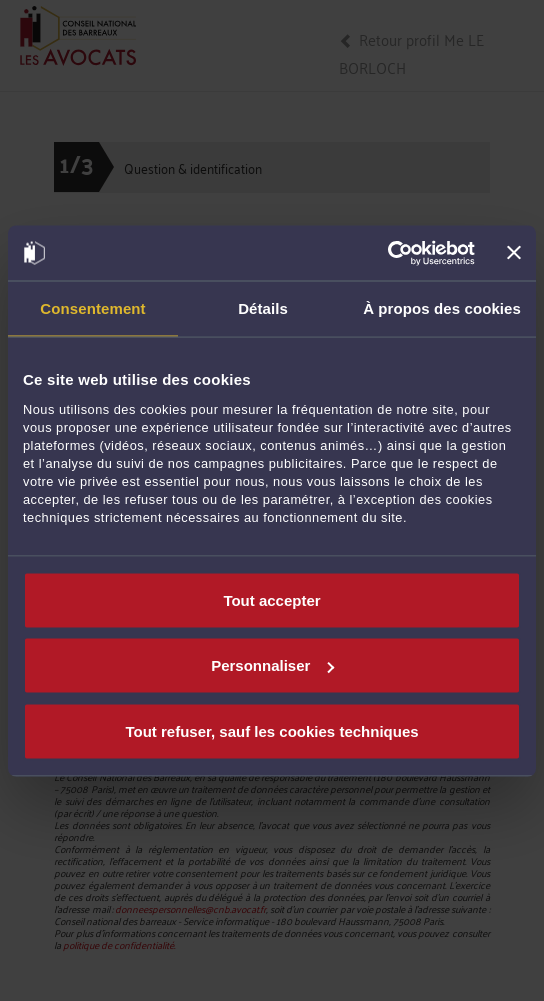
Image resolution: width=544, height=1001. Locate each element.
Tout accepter (271, 599)
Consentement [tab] (92, 308)
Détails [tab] (263, 308)
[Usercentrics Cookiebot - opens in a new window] (387, 253)
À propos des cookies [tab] (442, 308)
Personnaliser (272, 665)
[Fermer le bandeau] (514, 253)
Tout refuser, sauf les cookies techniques (271, 730)
